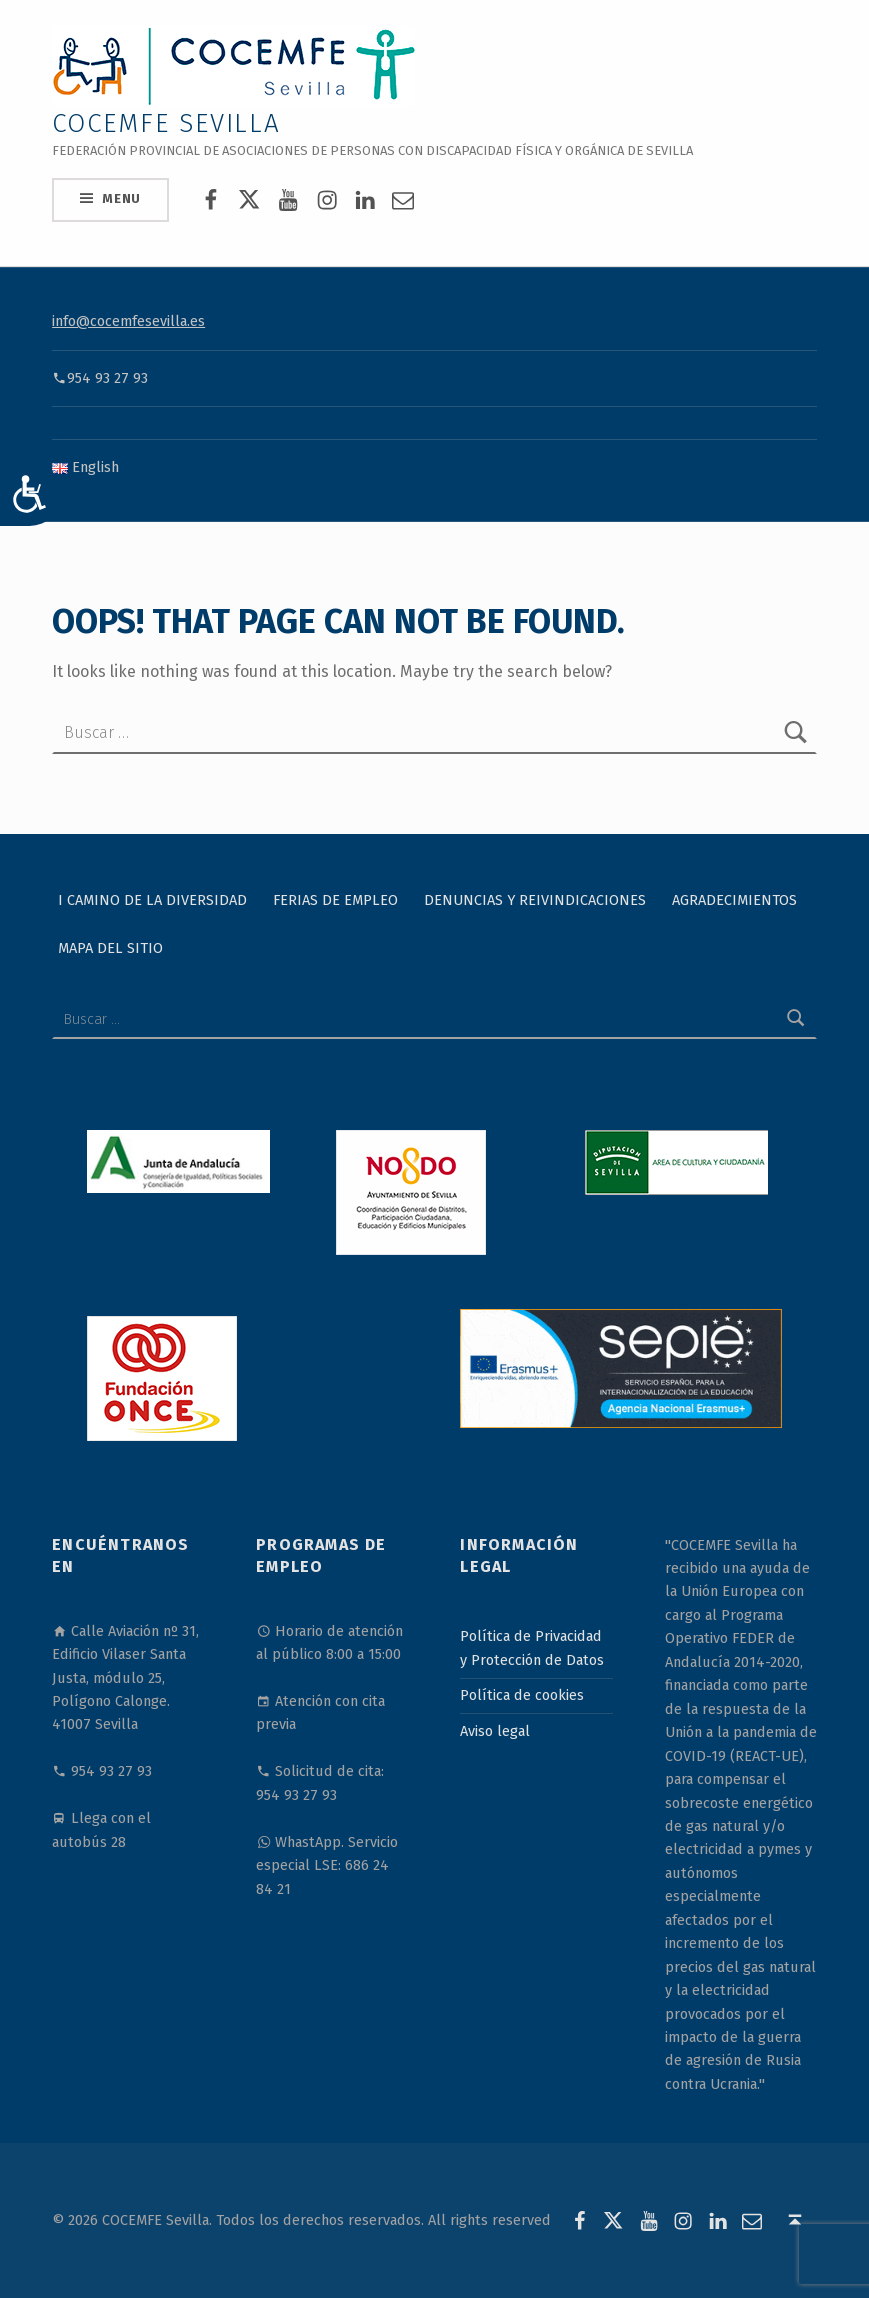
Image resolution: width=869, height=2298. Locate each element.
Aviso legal (495, 1731)
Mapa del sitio (110, 947)
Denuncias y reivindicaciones (535, 899)
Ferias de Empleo (335, 899)
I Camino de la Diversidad (152, 899)
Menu (121, 198)
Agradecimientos (734, 899)
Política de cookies (522, 1695)
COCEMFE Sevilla (166, 123)
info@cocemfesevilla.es (128, 321)
